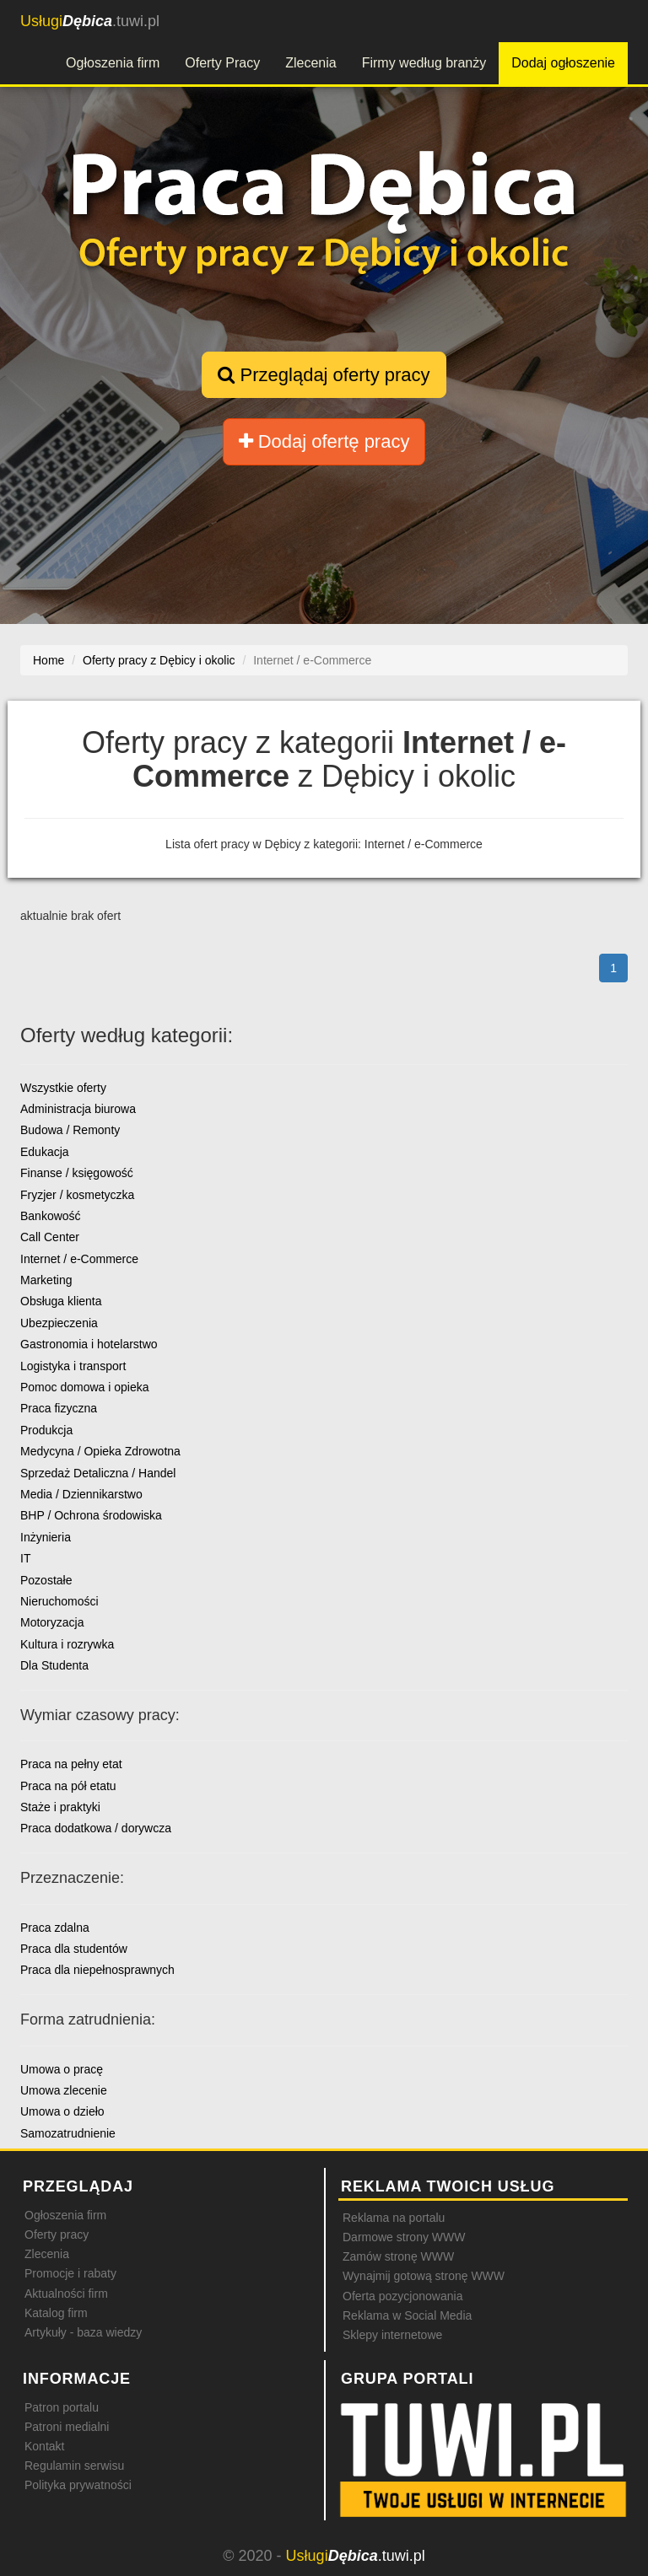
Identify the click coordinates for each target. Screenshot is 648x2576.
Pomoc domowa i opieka (84, 1387)
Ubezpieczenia (59, 1323)
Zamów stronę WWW (398, 2256)
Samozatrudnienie (68, 2133)
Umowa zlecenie (63, 2090)
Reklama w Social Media (407, 2315)
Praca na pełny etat (71, 1764)
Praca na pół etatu (68, 1786)
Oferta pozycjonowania (402, 2296)
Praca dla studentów (73, 1948)
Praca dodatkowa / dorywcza (95, 1828)
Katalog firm (56, 2313)
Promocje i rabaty (70, 2273)
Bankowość (50, 1216)
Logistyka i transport (73, 1366)
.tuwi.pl (89, 21)
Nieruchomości (59, 1601)
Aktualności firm (66, 2293)
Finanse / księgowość (76, 1173)
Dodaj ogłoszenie (563, 63)
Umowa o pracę (61, 2069)
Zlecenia (310, 63)
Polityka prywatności (78, 2485)
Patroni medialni (66, 2426)
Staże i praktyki (60, 1807)
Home (48, 660)
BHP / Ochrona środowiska (91, 1515)
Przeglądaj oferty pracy (323, 374)
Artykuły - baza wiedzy (83, 2332)
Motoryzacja (52, 1622)
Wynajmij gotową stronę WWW (424, 2276)
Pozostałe (46, 1580)
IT (25, 1558)
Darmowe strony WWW (404, 2237)
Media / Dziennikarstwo (81, 1494)
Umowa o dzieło (62, 2111)
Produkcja (46, 1430)
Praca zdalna (54, 1927)
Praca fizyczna (58, 1408)
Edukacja (44, 1152)
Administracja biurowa (78, 1109)
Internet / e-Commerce (79, 1259)
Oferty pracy (56, 2234)
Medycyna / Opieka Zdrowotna (100, 1451)
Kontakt (44, 2446)
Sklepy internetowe (392, 2335)
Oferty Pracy (222, 63)
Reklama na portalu (394, 2217)
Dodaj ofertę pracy (324, 441)
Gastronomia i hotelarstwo (89, 1344)
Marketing (46, 1280)
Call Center (49, 1237)
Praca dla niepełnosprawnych (97, 1969)
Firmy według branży (424, 63)
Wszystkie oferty (63, 1087)
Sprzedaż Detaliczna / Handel (98, 1473)
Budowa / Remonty (70, 1130)
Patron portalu (61, 2407)
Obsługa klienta (61, 1301)
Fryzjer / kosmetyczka (77, 1195)
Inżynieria (45, 1537)
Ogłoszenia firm (112, 63)
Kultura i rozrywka (67, 1644)
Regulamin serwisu (74, 2465)
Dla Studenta (54, 1665)
